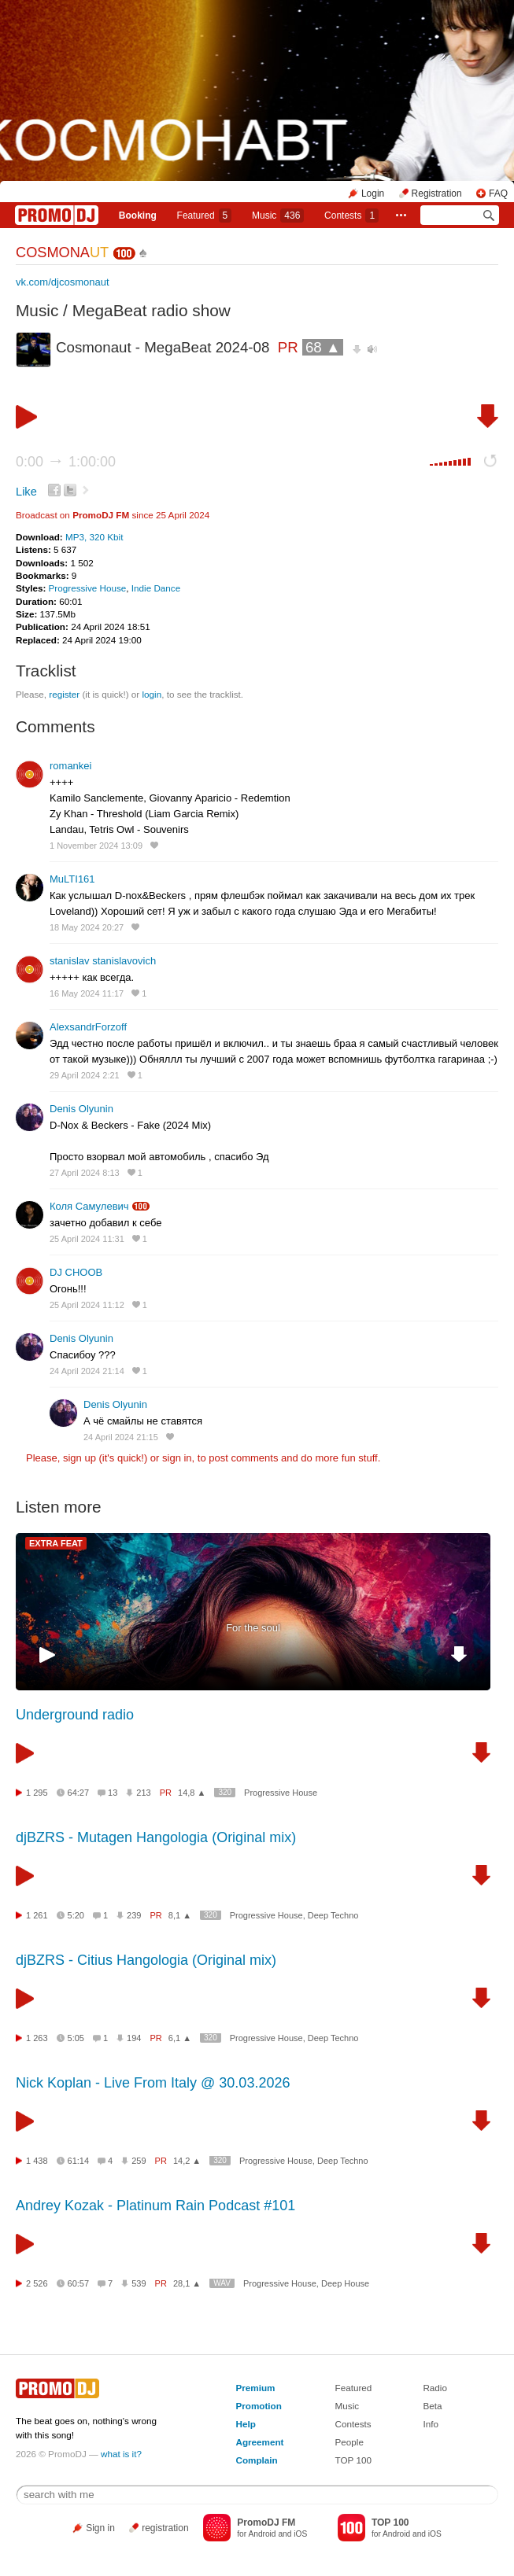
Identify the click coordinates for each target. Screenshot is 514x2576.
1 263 (37, 2038)
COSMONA (62, 252)
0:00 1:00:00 (66, 462)
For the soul (253, 1628)
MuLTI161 (72, 879)
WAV (222, 2283)
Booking (138, 215)
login (151, 694)
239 (134, 1915)
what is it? (121, 2454)
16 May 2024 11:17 (87, 993)
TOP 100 (353, 2460)
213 (143, 1792)
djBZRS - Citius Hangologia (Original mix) (146, 1960)
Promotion (258, 2406)
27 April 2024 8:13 (85, 1172)
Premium (255, 2388)
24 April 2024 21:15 (120, 1437)
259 (138, 2160)
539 (138, 2283)
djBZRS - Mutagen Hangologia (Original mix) (156, 1837)
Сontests (351, 215)
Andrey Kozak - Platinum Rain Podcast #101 (155, 2205)
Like (26, 491)
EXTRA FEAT (56, 1543)
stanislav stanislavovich (103, 961)
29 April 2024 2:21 (85, 1075)
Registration (437, 193)
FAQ (498, 193)
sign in (177, 1458)
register (64, 694)
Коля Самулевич (89, 1206)
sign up (79, 1458)
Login (372, 193)
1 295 (37, 1792)
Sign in (100, 2528)
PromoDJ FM (100, 515)
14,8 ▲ (191, 1792)
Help (245, 2424)
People (349, 2442)
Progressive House (88, 588)
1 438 (37, 2160)
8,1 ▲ (179, 1915)
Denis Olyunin (81, 1109)
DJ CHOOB (76, 1272)
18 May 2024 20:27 (87, 927)
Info (430, 2424)
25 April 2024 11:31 (87, 1239)
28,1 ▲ (187, 2283)
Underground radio (75, 1715)
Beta (432, 2406)
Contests (353, 2424)
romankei (70, 766)
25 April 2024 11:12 (87, 1305)
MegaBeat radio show (151, 310)
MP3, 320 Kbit (94, 537)
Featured (204, 215)
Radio (435, 2388)
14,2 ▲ (187, 2160)
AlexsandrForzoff (88, 1027)
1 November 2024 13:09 (96, 845)
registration (165, 2528)
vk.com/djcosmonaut (62, 282)
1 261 (37, 1915)
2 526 (37, 2283)
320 (224, 1792)
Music (278, 215)
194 (134, 2038)
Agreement (259, 2442)
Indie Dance (155, 588)
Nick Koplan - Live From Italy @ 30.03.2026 (153, 2083)
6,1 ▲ (179, 2038)
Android (261, 2534)
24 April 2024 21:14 (87, 1371)
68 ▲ (323, 347)
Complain (256, 2460)
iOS (300, 2534)
